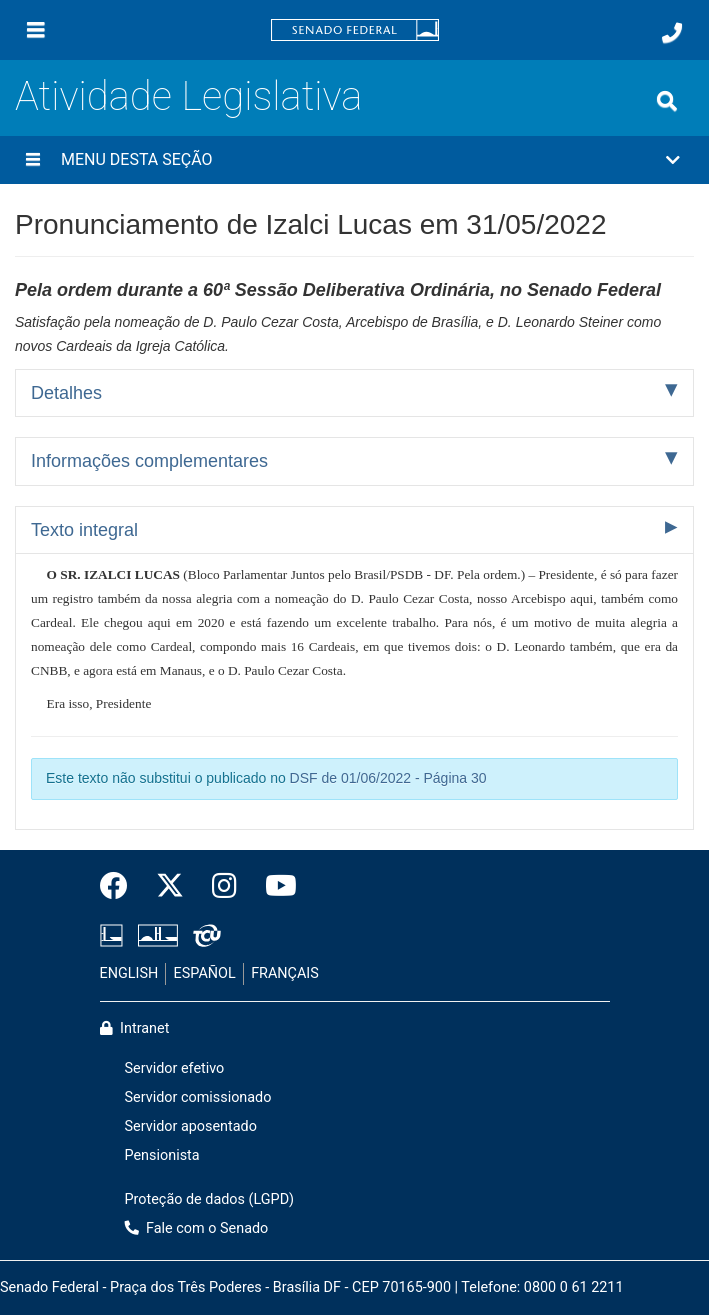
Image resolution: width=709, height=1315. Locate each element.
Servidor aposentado (191, 1126)
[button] (354, 160)
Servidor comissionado (198, 1097)
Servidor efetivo (175, 1068)
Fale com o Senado (197, 1228)
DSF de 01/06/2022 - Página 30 (388, 778)
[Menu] (36, 30)
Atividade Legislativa (188, 96)
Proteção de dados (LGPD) (210, 1199)
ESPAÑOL (205, 973)
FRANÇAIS (285, 973)
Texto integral (84, 530)
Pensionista (162, 1155)
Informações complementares (149, 461)
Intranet (135, 1028)
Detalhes (66, 393)
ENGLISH (129, 973)
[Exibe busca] (667, 101)
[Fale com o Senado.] (672, 33)
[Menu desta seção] (33, 160)
